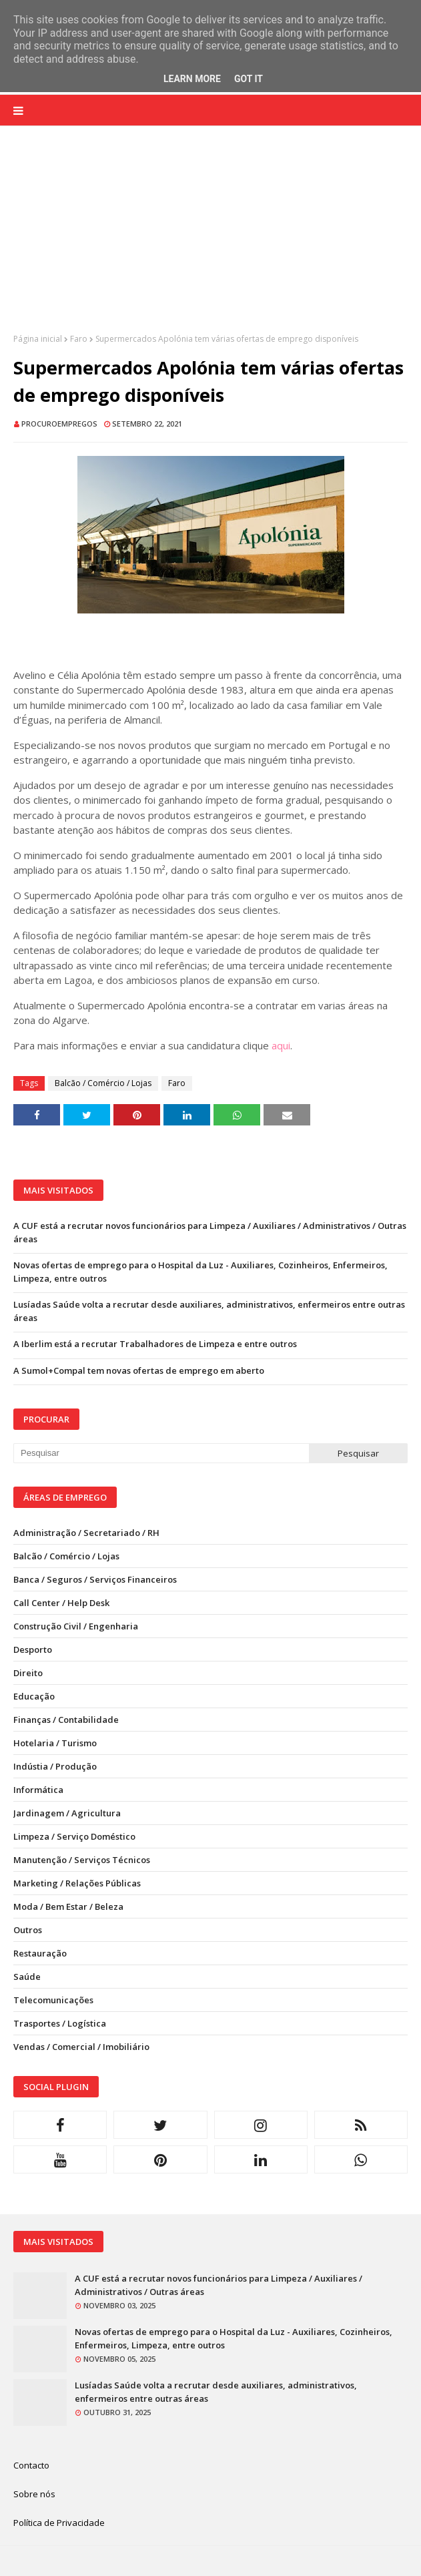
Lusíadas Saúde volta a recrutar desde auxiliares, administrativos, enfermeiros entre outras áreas (209, 1311)
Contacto (31, 2465)
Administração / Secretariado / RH (86, 1533)
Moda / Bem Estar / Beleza (68, 1906)
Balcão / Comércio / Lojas (103, 1083)
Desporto (32, 1649)
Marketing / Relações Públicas (77, 1883)
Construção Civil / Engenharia (75, 1626)
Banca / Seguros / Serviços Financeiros (95, 1579)
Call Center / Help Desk (61, 1603)
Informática (38, 1790)
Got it (248, 78)
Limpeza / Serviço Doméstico (74, 1836)
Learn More (192, 78)
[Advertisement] (210, 239)
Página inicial (37, 338)
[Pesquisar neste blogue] (161, 1453)
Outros (27, 1930)
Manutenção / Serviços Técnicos (81, 1860)
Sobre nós (34, 2494)
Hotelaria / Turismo (55, 1743)
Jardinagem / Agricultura (67, 1813)
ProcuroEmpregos (59, 424)
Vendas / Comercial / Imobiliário (81, 2047)
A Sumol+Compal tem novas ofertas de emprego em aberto (138, 1370)
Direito (28, 1673)
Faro (78, 338)
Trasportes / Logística (59, 2023)
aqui (281, 1045)
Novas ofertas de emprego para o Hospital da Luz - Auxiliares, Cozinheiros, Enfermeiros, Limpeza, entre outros (200, 1271)
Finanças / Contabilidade (66, 1720)
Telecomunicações (53, 2000)
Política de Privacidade (59, 2523)
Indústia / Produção (55, 1766)
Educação (34, 1696)
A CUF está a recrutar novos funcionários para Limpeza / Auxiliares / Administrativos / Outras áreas (209, 1232)
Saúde (27, 1977)
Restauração (40, 1953)
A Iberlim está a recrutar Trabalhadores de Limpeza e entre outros (155, 1344)
